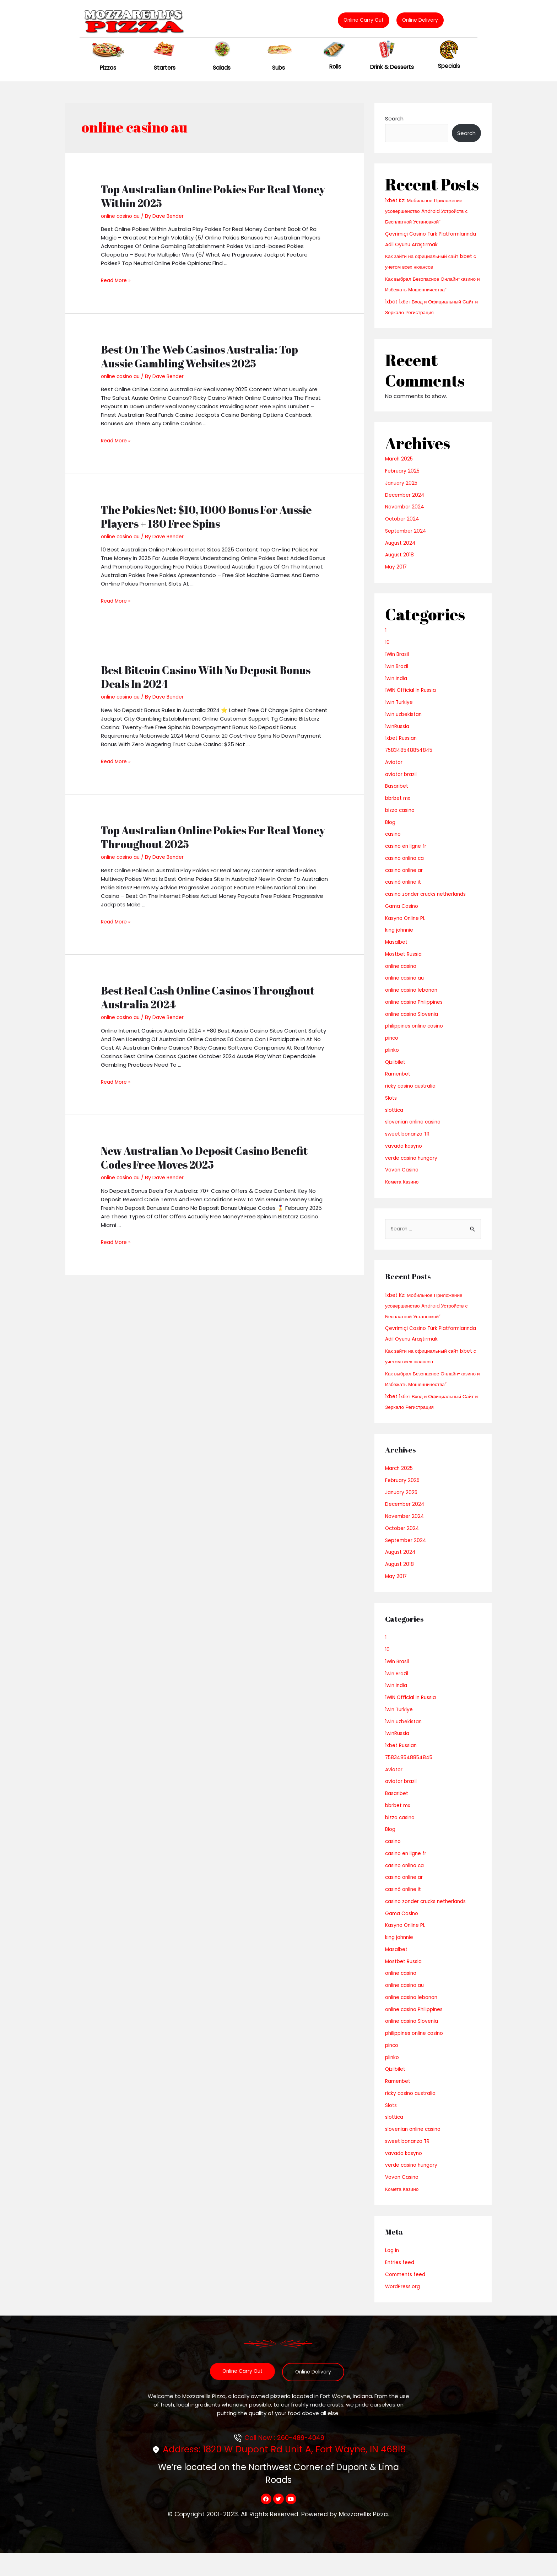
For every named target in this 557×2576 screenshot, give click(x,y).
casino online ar (405, 880)
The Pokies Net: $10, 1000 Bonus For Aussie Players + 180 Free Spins (206, 516)
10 (387, 652)
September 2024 (407, 541)
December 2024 (406, 505)
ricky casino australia (412, 1096)
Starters (165, 67)
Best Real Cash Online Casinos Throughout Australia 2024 (207, 997)
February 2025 (403, 481)
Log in (392, 2272)
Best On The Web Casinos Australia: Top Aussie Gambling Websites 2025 (199, 356)
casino (393, 844)
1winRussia (398, 736)
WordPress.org (404, 2308)
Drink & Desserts (392, 67)
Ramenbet (399, 1084)
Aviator (394, 772)
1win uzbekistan (405, 724)
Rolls (335, 66)
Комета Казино (403, 1192)
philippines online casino (417, 1036)
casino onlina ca (406, 868)
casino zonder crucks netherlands (429, 904)
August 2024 (401, 553)
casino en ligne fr (407, 856)
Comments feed (407, 2296)
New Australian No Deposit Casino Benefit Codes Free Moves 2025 (204, 1157)
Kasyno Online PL (407, 928)
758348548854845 (410, 760)
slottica (395, 1120)
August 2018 (400, 565)
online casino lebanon (414, 1000)
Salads (221, 67)
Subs (278, 67)
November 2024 (406, 517)
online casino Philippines (416, 1012)
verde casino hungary (413, 1168)
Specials (449, 65)
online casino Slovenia (414, 1024)
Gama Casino (403, 916)
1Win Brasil (398, 664)
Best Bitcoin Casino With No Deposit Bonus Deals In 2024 (205, 676)
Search (394, 118)
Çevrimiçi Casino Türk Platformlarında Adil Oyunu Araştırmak (420, 244)
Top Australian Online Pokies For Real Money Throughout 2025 (213, 837)
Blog (390, 832)
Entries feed (401, 2284)
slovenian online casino (415, 1132)
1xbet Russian (402, 748)
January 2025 (402, 493)
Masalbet (397, 952)
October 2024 (403, 529)
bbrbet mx (399, 808)
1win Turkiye (400, 712)
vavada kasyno (405, 1156)
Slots (391, 1108)
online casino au (122, 216)
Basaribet (398, 796)
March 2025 (400, 469)
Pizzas (108, 67)
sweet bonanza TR (409, 1144)
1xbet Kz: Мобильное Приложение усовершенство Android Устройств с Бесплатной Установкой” (430, 210)
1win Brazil (397, 676)
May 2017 (396, 577)
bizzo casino (401, 820)
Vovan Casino (403, 1180)
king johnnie (400, 940)
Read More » (117, 280)
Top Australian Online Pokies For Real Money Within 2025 (213, 196)
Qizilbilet (396, 1072)
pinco (392, 1048)
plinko (392, 1060)
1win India (397, 688)
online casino (402, 976)
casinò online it (404, 892)
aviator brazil (402, 784)
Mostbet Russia (405, 964)
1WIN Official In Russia (412, 700)
